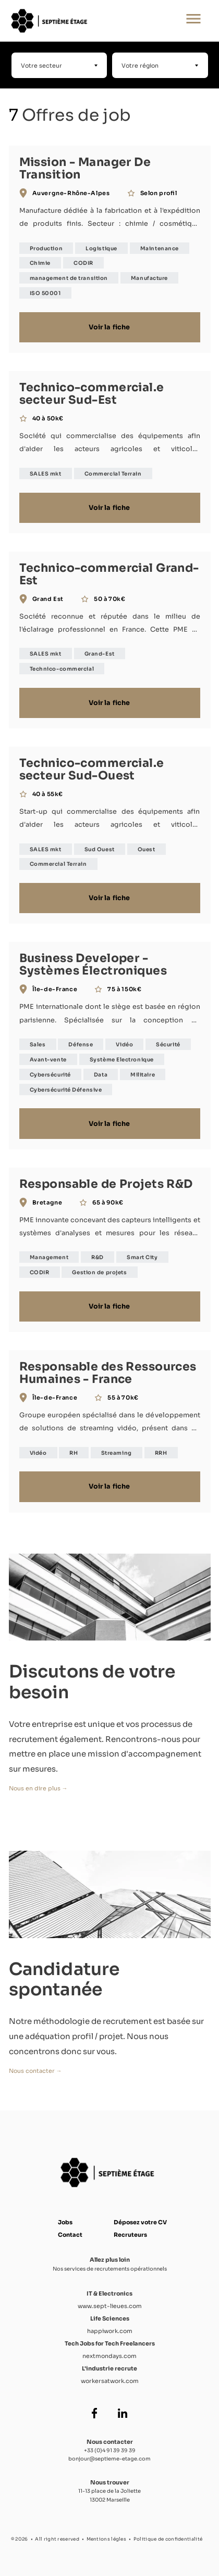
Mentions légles (107, 2539)
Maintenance (159, 248)
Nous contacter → (35, 2070)
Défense (80, 1044)
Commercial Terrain (113, 473)
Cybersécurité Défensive (66, 1089)
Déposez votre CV (140, 2222)
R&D (97, 1257)
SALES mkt (46, 473)
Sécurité (168, 1044)
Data (100, 1074)
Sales (38, 1044)
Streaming (116, 1453)
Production (46, 248)
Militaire (142, 1074)
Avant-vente (48, 1059)
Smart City (142, 1257)
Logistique (101, 248)
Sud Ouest (99, 849)
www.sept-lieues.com (110, 2306)
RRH (161, 1453)
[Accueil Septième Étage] (75, 21)
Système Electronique (122, 1059)
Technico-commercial (62, 668)
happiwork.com (109, 2331)
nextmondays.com (109, 2356)
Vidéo (124, 1044)
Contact (70, 2234)
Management (49, 1257)
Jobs (65, 2222)
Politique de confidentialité (167, 2539)
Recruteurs (130, 2234)
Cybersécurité (50, 1074)
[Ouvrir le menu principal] (193, 21)
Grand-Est (99, 653)
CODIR (83, 263)
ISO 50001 (45, 293)
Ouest (146, 849)
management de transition (69, 278)
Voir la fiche (109, 327)
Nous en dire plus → (38, 1788)
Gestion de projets (99, 1272)
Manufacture (149, 278)
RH (73, 1453)
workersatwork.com (110, 2381)
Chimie (40, 263)
